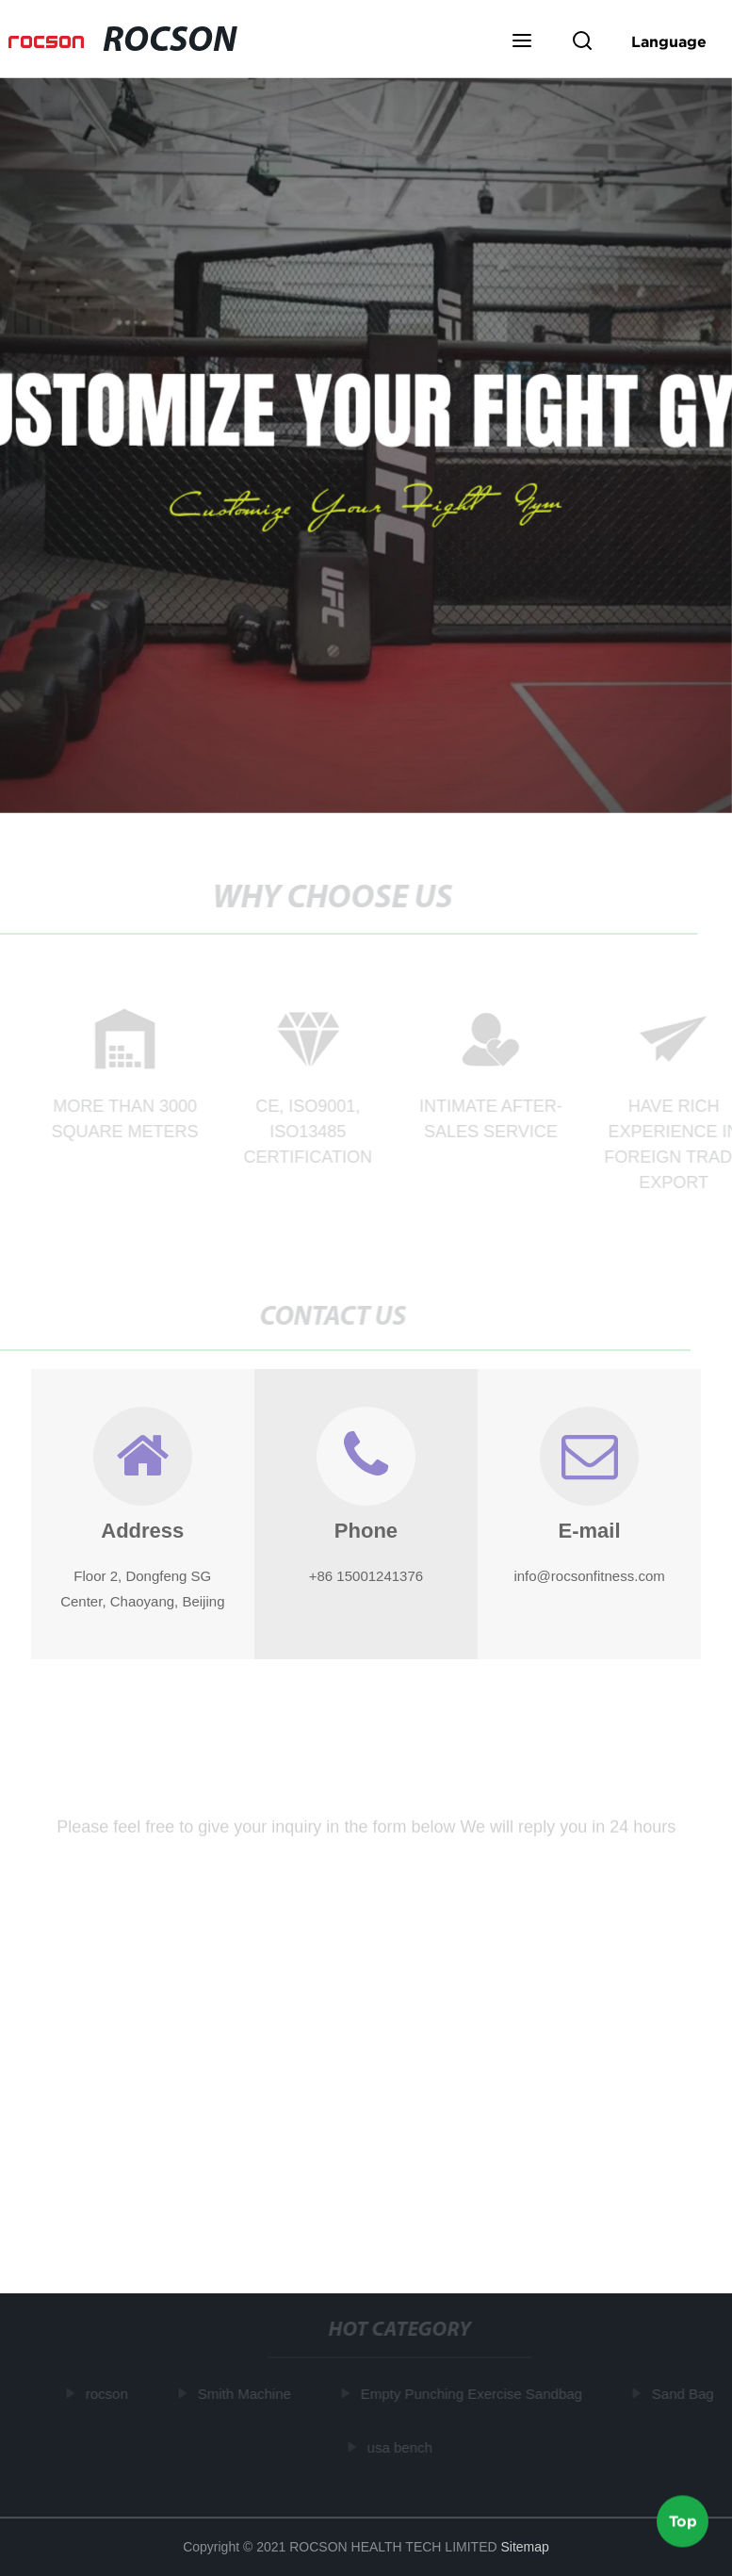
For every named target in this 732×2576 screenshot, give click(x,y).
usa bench (401, 2447)
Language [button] (669, 41)
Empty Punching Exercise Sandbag (473, 2394)
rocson (109, 2394)
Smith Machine (246, 2394)
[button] (522, 42)
